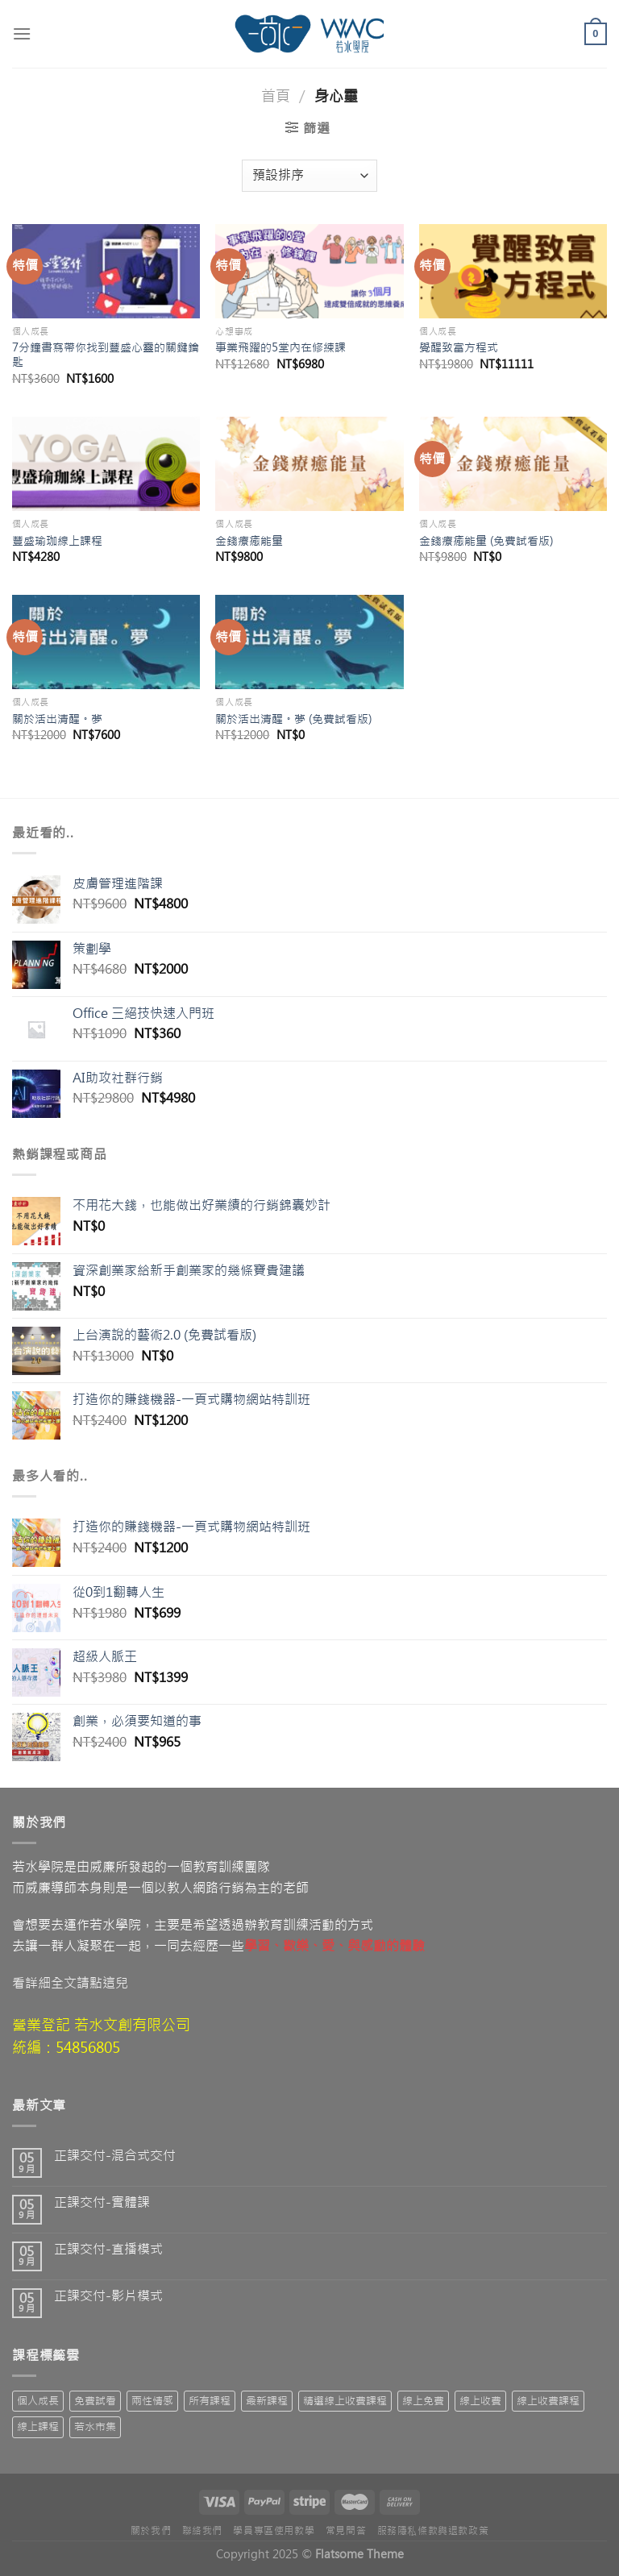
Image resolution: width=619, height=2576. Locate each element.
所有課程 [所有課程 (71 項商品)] (210, 2401)
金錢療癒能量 (249, 541)
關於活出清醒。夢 (57, 719)
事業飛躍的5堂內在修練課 (280, 347)
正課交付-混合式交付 (115, 2155)
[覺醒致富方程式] (513, 271)
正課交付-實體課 (102, 2202)
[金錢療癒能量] (309, 464)
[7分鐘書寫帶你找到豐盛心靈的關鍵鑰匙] (106, 271)
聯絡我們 (202, 2530)
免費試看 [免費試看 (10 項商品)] (95, 2401)
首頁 (275, 96)
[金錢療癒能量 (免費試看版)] (513, 464)
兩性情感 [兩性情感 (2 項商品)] (152, 2401)
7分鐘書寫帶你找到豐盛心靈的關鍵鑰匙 (105, 355)
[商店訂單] (309, 176)
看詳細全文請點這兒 (70, 1983)
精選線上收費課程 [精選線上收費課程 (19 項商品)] (345, 2401)
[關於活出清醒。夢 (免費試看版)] (309, 642)
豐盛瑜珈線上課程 (57, 541)
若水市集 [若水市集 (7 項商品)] (95, 2426)
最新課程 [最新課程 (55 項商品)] (267, 2401)
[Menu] (21, 33)
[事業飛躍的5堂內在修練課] (309, 271)
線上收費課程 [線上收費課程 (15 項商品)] (548, 2401)
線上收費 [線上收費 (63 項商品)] (480, 2401)
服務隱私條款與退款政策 (433, 2530)
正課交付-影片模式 (108, 2296)
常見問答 (346, 2530)
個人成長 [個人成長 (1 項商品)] (38, 2401)
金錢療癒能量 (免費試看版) (486, 541)
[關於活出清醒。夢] (106, 642)
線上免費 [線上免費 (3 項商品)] (423, 2401)
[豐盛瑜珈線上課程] (106, 464)
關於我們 (151, 2530)
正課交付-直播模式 (108, 2249)
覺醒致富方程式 (458, 347)
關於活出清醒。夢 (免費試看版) (293, 719)
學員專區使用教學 (273, 2530)
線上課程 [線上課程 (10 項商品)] (38, 2426)
